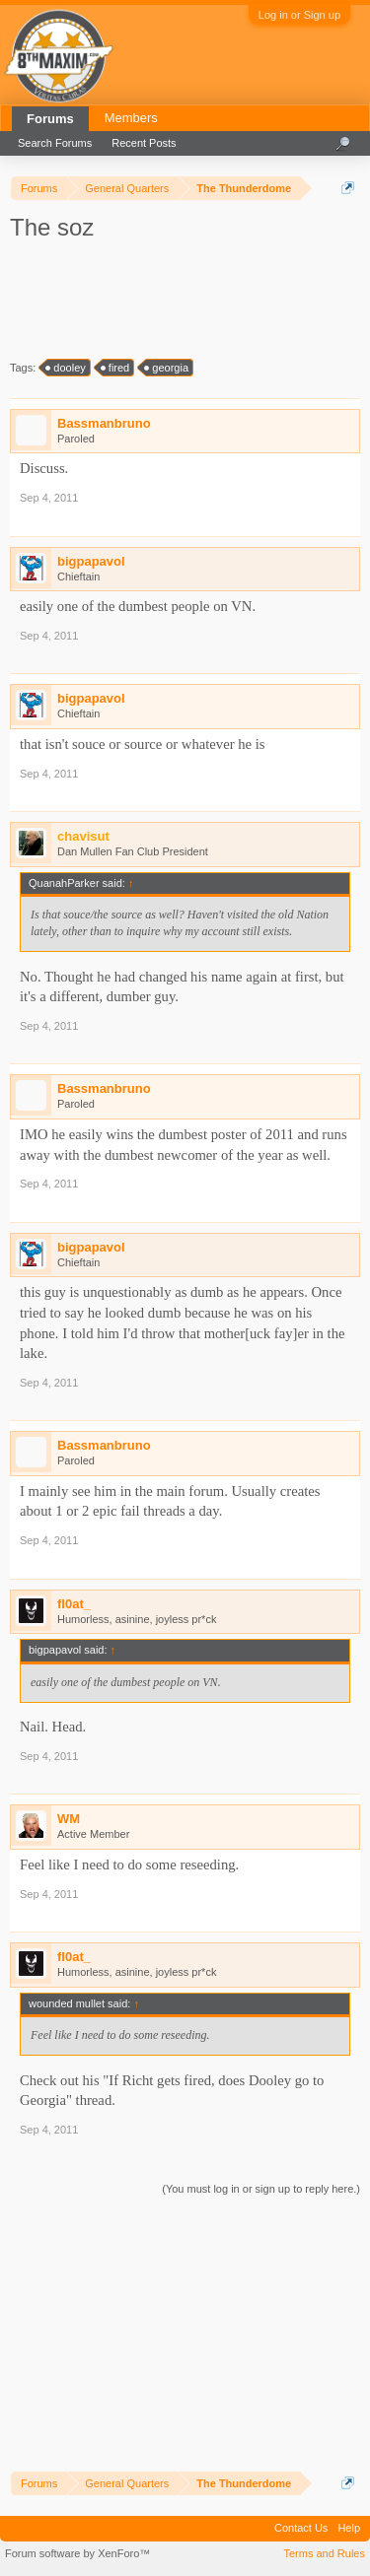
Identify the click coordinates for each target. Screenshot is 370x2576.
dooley (66, 367)
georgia (167, 367)
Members (131, 117)
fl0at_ (74, 1603)
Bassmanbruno (104, 423)
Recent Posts (143, 143)
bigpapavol (91, 561)
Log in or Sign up (299, 15)
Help (348, 2528)
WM (68, 1818)
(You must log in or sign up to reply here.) (261, 2189)
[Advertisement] (187, 298)
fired (116, 367)
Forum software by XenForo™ (77, 2553)
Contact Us (301, 2528)
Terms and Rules (324, 2553)
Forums (50, 118)
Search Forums (55, 143)
